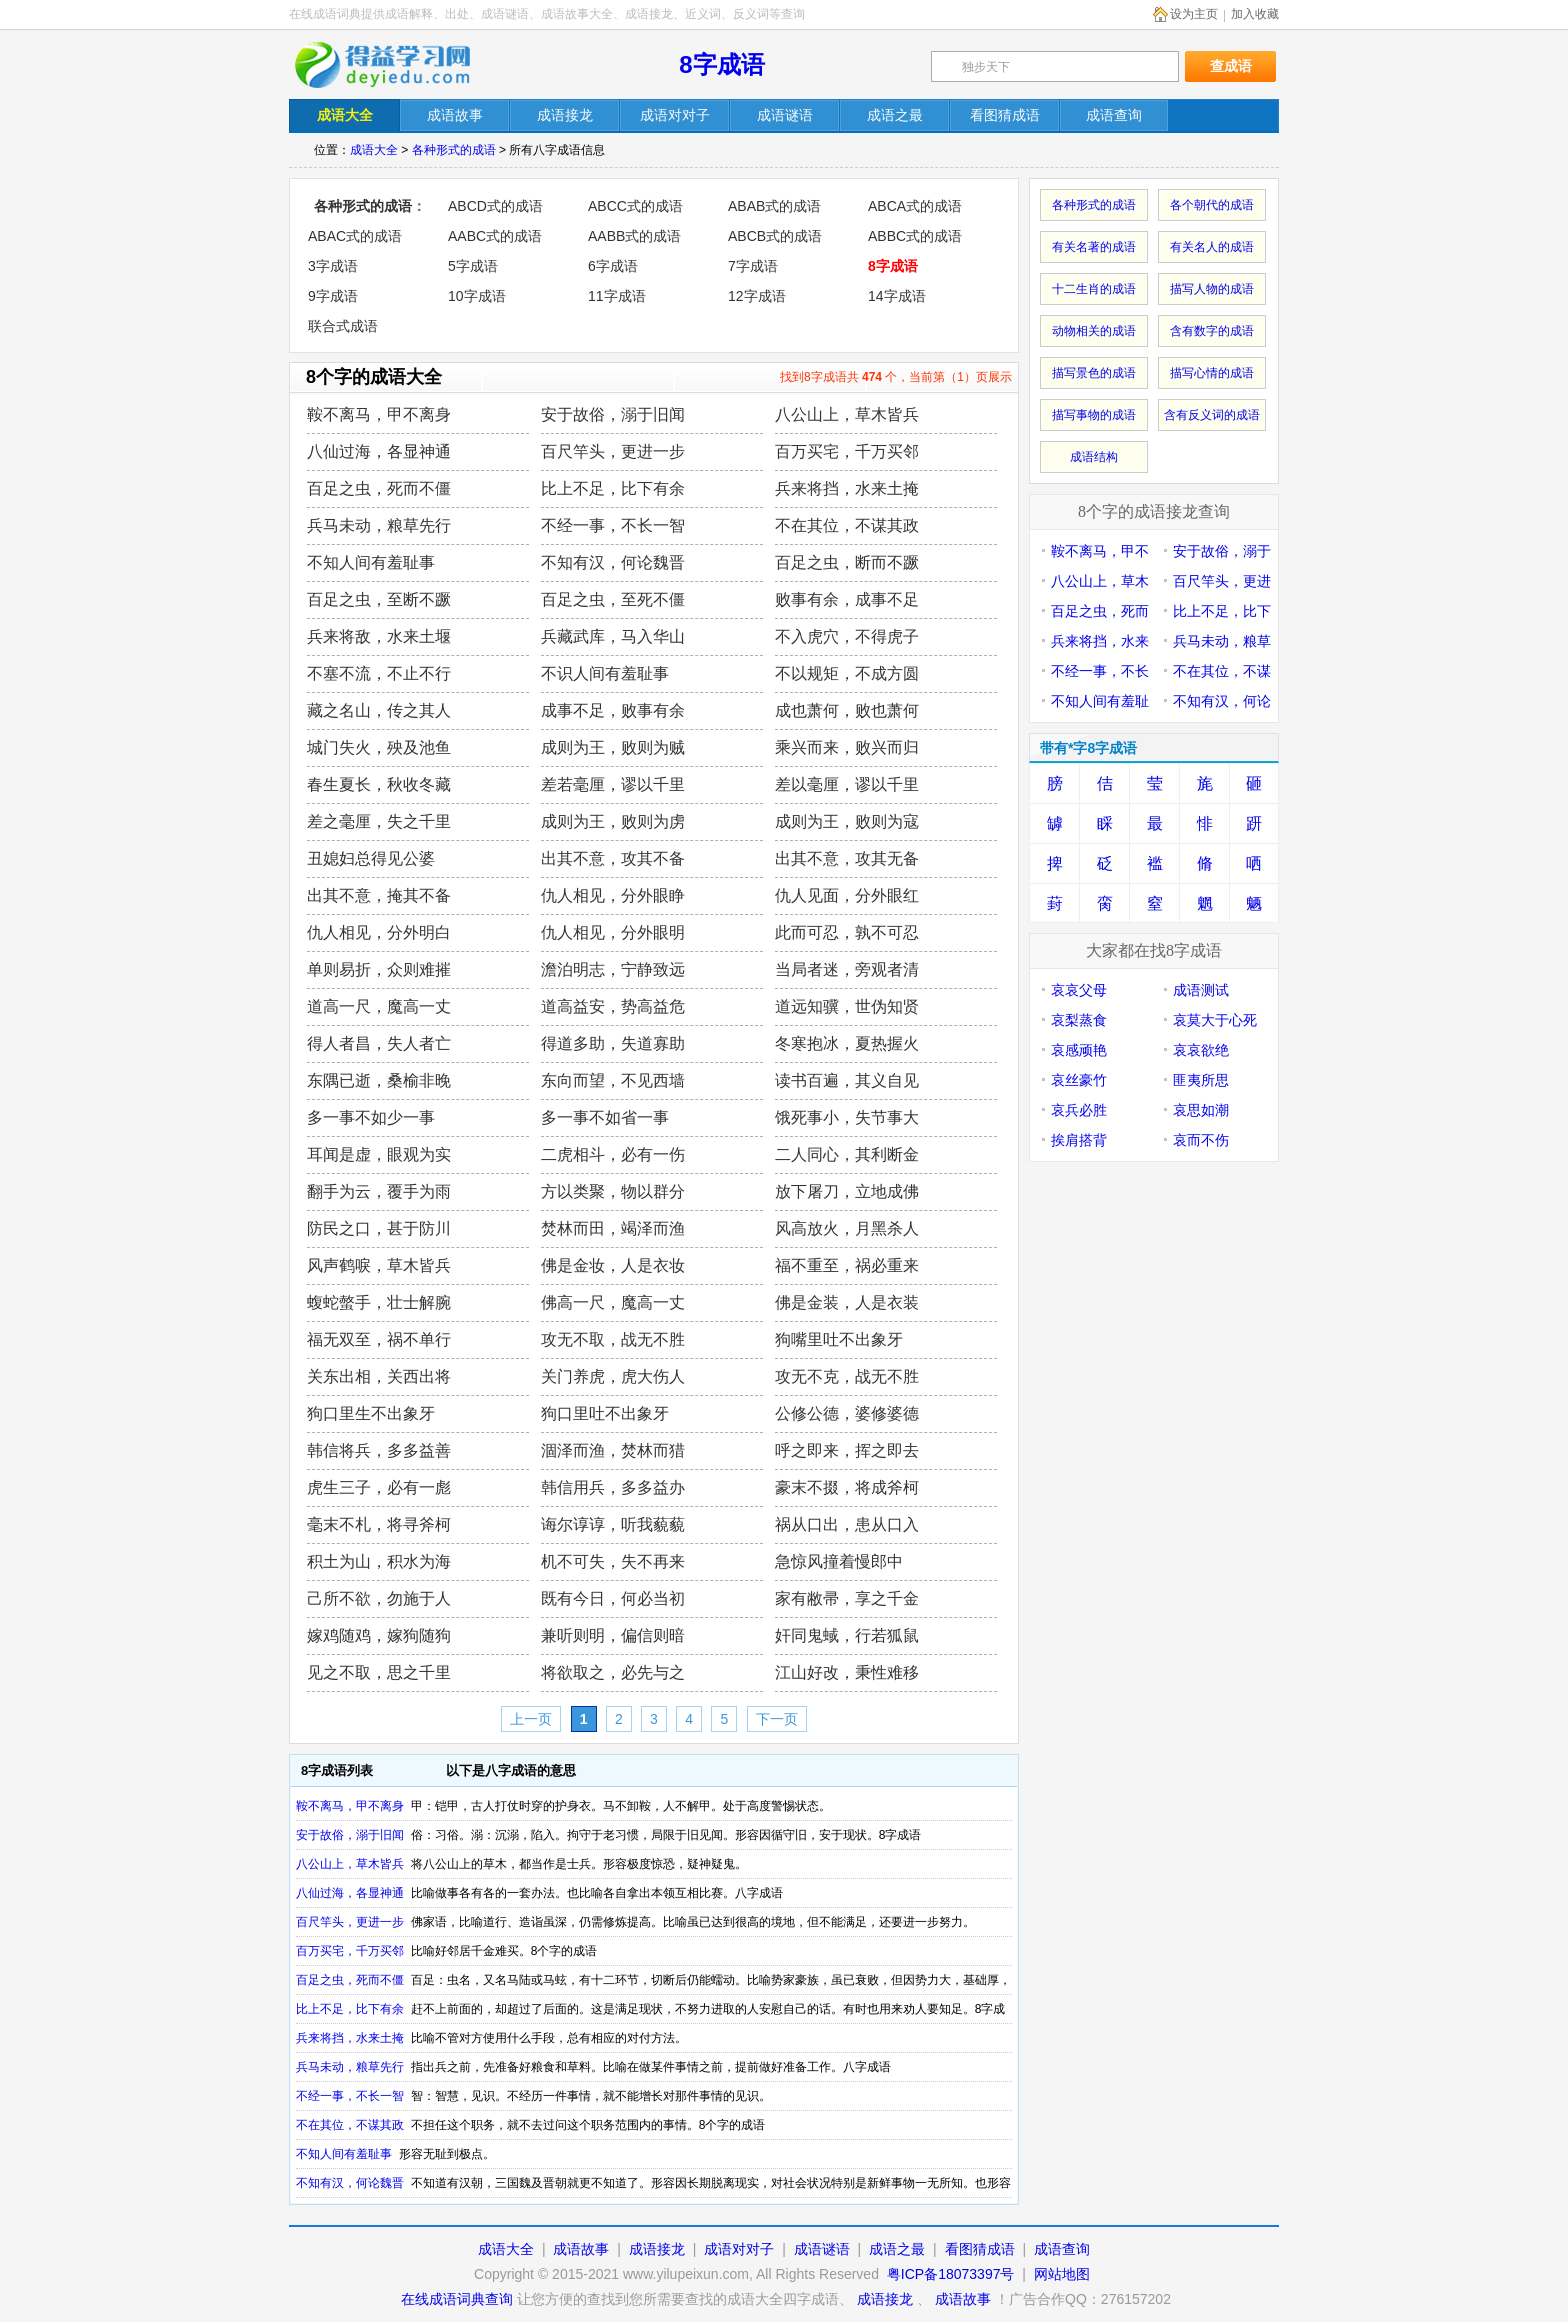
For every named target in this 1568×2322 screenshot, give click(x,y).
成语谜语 (822, 2249)
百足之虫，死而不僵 (379, 488)
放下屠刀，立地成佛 (847, 1191)
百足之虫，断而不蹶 (847, 562)
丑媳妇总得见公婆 (371, 858)
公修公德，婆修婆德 (847, 1413)
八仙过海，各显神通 (379, 451)
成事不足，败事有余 (613, 710)
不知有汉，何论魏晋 (613, 562)
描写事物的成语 (1094, 415)
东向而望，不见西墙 (613, 1080)
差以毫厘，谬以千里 (847, 784)
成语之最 (897, 2249)
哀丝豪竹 (1079, 1080)
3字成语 (333, 266)
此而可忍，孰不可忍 (847, 932)
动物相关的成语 (1094, 331)
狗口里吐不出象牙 (605, 1413)
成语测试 (1201, 990)
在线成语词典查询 (457, 2299)
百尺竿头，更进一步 (613, 451)
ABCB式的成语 (775, 236)
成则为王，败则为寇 (847, 821)
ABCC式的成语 (635, 206)
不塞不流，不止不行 (379, 673)
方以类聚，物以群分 (613, 1191)
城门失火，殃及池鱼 (379, 747)
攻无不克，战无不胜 (847, 1376)
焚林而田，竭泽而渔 (613, 1228)
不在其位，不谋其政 (847, 525)
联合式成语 (343, 326)
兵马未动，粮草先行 (379, 525)
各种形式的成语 (454, 150)
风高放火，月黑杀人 (847, 1228)
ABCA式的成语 (915, 206)
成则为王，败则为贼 (613, 747)
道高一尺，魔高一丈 (379, 1006)
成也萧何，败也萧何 (847, 710)
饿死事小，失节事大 (847, 1117)
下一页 (777, 1719)
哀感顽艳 (1079, 1050)
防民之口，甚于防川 (379, 1228)
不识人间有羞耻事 (605, 673)
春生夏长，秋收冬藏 (379, 784)
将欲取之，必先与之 (613, 1672)
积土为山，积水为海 (379, 1561)
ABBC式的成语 (915, 236)
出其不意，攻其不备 (613, 858)
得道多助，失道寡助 (613, 1043)
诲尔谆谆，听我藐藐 (613, 1524)
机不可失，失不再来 (613, 1561)
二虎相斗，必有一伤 (613, 1154)
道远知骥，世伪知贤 (847, 1006)
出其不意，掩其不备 (379, 895)
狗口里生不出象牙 (371, 1413)
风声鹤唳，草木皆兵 (379, 1265)
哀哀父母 (1079, 990)
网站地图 (1062, 2274)
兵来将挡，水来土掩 (847, 488)
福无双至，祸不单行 (379, 1339)
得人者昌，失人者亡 (379, 1043)
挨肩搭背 (1079, 1140)
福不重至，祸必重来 (847, 1265)
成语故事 (581, 2249)
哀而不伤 (1201, 1140)
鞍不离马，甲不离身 (379, 414)
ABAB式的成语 (774, 206)
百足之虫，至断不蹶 (379, 599)
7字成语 (753, 266)
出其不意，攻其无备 (847, 858)
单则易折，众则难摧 (379, 969)
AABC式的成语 (495, 236)
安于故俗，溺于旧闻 (613, 414)
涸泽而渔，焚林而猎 (613, 1450)
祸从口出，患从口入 (847, 1524)
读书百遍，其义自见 (847, 1080)
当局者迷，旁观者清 (847, 969)
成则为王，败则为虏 (613, 821)
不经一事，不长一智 (613, 525)
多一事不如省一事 (605, 1117)
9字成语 (333, 296)
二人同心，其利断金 (847, 1154)
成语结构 (1094, 457)
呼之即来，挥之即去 (847, 1450)
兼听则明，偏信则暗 (613, 1635)
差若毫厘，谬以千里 (613, 784)
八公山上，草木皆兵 (847, 414)
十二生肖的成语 (1094, 289)
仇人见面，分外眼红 (847, 895)
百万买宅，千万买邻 (847, 451)
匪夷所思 (1201, 1080)
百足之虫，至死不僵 (613, 599)
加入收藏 (1255, 14)
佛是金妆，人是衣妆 (613, 1265)
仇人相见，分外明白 (379, 932)
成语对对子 (739, 2249)
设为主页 (1194, 14)
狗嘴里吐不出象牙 (839, 1339)
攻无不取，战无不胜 (613, 1339)
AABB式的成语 (634, 236)
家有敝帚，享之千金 (847, 1598)
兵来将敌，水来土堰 (379, 636)
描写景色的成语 (1094, 373)
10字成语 (477, 296)
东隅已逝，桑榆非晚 (379, 1080)
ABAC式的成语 (355, 236)
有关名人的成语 (1212, 247)
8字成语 (721, 64)
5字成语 (473, 266)
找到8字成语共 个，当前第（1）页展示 (896, 377)
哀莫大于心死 (1215, 1020)
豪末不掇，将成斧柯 (847, 1487)
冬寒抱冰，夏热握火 (847, 1043)
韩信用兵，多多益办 (613, 1487)
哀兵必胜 (1079, 1110)
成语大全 (374, 150)
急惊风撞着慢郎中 (839, 1561)
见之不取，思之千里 (379, 1672)
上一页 (531, 1719)
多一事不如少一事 (371, 1117)
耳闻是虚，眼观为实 (379, 1154)
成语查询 (1062, 2249)
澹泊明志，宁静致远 (613, 969)
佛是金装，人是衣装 (847, 1302)
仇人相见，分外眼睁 (613, 895)
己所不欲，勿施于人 (379, 1598)
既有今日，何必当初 (613, 1598)
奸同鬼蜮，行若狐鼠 (847, 1635)
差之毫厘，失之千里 (379, 821)
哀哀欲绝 (1201, 1050)
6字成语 (613, 266)
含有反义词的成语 (1212, 415)
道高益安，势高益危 (613, 1006)
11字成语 (617, 296)
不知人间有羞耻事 (371, 562)
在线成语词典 (396, 65)
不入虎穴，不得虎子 (847, 636)
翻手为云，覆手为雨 (379, 1191)
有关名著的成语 (1094, 247)
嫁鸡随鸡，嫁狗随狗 (379, 1635)
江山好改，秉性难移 (847, 1672)
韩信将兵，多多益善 (379, 1450)
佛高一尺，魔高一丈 (613, 1302)
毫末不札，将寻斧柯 (379, 1524)
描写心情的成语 (1212, 373)
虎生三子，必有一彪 (379, 1487)
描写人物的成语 (1212, 289)
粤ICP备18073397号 (953, 2274)
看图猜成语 (980, 2249)
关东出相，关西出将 (379, 1376)
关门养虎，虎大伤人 (613, 1376)
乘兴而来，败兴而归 (847, 747)
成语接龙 (657, 2249)
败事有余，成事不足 (847, 599)
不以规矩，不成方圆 (847, 673)
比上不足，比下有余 (613, 488)
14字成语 (897, 296)
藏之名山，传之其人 (379, 710)
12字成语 (757, 296)
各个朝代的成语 (1212, 205)
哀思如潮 (1201, 1110)
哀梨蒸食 (1079, 1020)
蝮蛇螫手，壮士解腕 (379, 1302)
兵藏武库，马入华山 (613, 636)
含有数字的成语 (1212, 331)
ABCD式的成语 (495, 206)
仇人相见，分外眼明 (613, 932)
